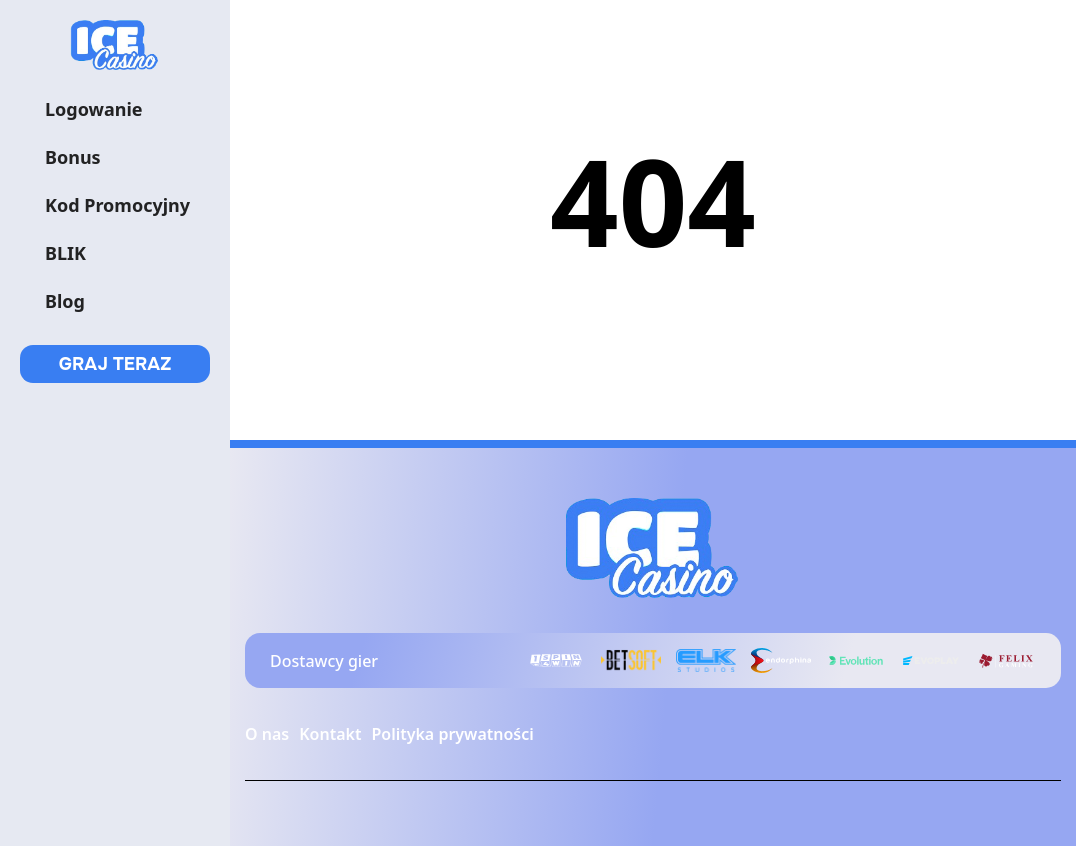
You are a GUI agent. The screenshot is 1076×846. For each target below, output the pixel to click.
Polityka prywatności (452, 734)
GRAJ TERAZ (115, 364)
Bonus (73, 157)
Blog (65, 301)
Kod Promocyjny (117, 205)
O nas (267, 734)
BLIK (65, 253)
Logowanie (94, 109)
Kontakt (330, 734)
